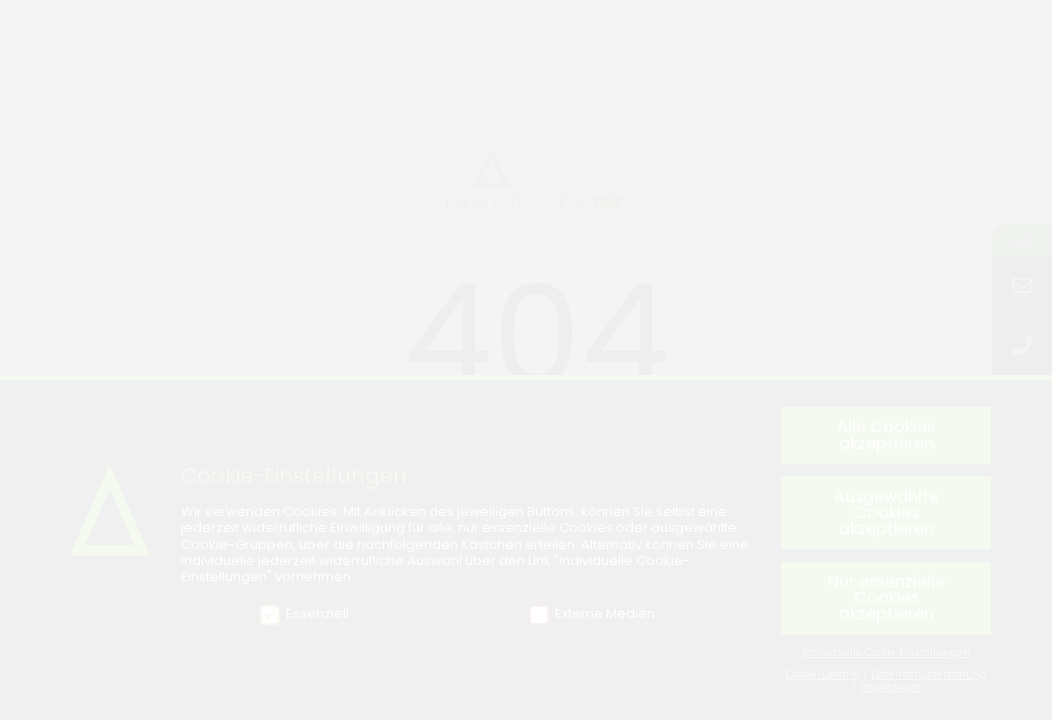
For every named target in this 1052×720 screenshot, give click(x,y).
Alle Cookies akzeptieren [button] (886, 439)
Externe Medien (592, 618)
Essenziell (304, 618)
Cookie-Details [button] (823, 678)
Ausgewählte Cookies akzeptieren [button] (886, 516)
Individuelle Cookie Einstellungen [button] (886, 657)
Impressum (891, 691)
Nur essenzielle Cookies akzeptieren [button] (886, 602)
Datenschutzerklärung (929, 678)
